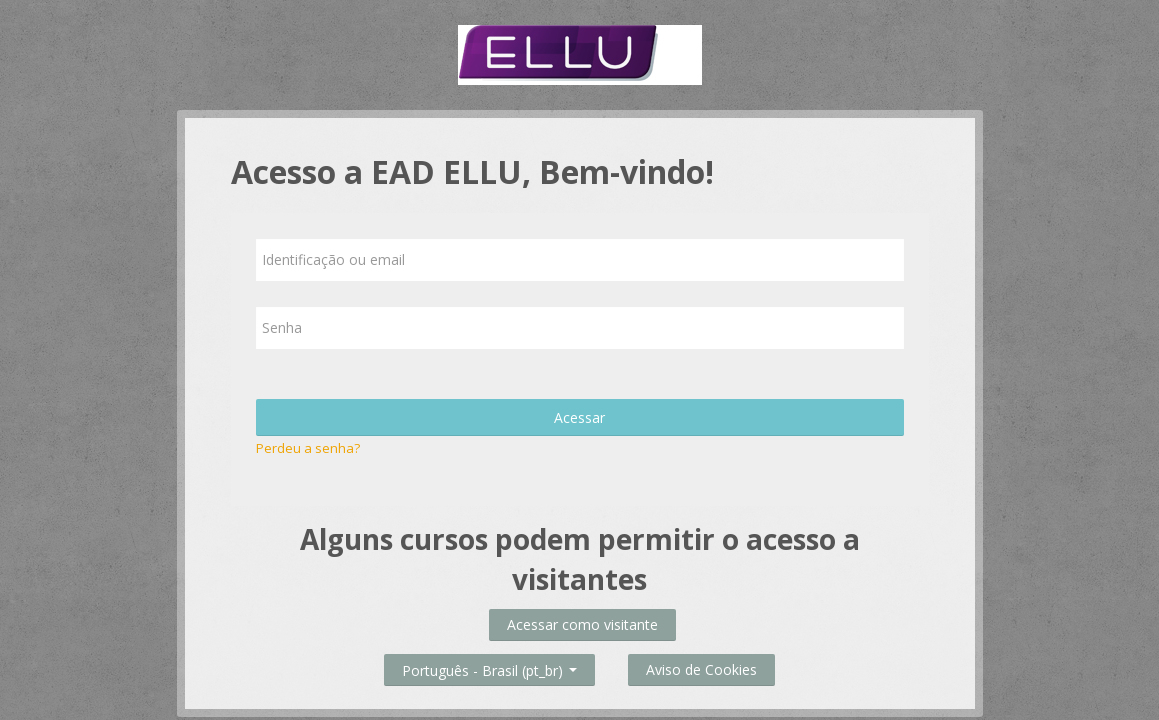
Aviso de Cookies (701, 669)
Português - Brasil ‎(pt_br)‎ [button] (489, 666)
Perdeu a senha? (308, 448)
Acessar (579, 417)
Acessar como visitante (582, 624)
